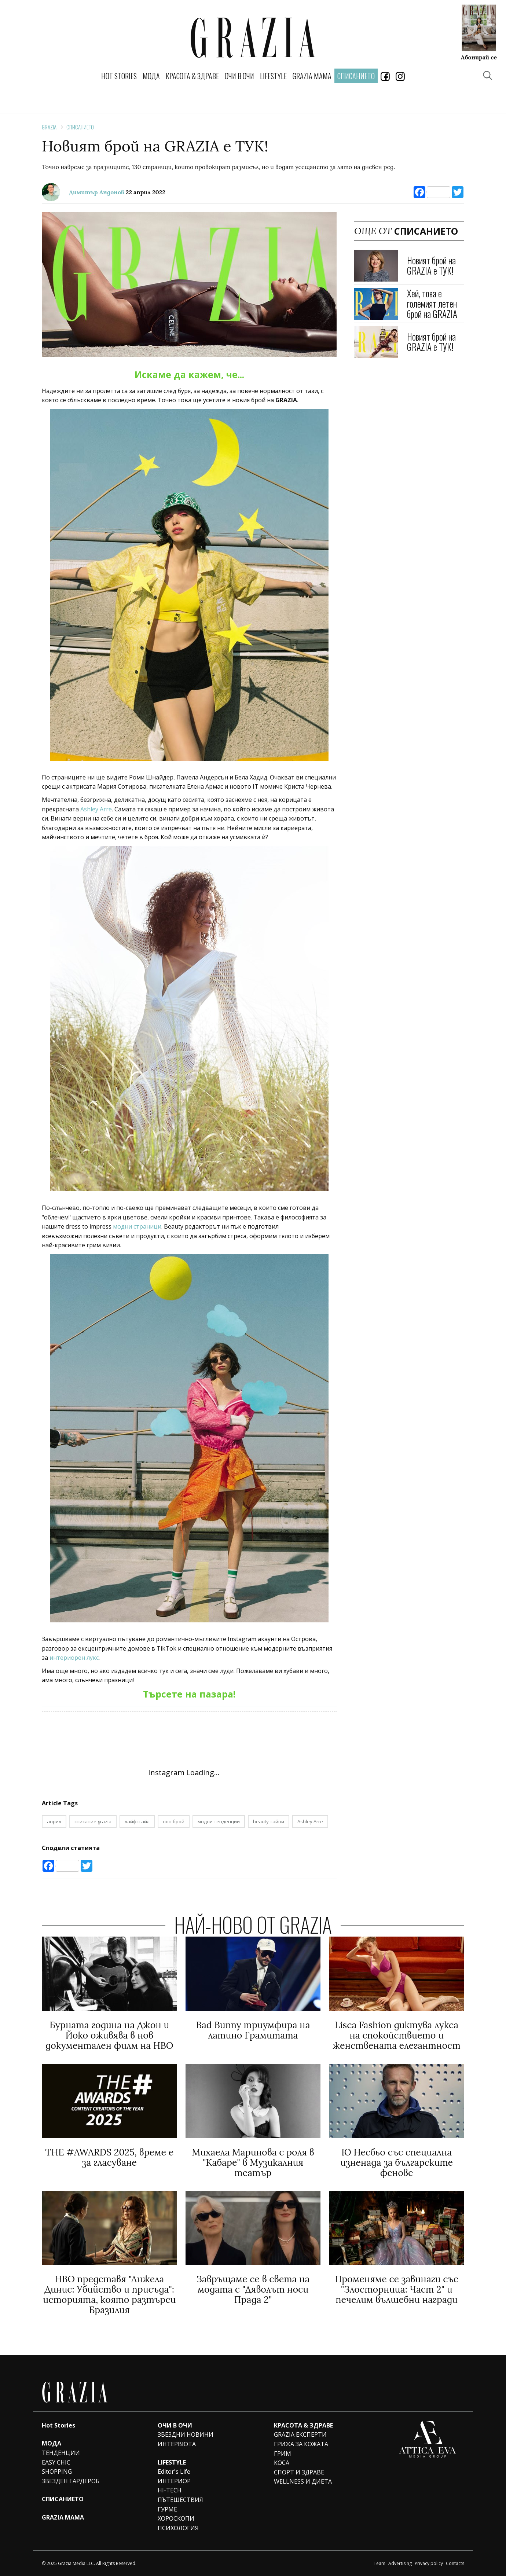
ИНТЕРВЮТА (177, 2444)
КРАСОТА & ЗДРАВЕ (192, 75)
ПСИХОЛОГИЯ (178, 2528)
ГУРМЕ (167, 2509)
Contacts (455, 2563)
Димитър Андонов (96, 192)
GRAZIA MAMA (312, 75)
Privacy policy (429, 2563)
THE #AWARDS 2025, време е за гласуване (109, 2157)
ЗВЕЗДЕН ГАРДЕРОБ (70, 2481)
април (54, 1821)
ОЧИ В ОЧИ (239, 75)
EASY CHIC (56, 2462)
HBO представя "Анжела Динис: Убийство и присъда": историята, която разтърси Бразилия (109, 2294)
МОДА (151, 75)
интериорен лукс (74, 1658)
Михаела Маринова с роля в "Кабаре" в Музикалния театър (253, 2162)
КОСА (281, 2463)
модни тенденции (219, 1821)
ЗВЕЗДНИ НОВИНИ (185, 2434)
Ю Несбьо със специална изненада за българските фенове (396, 2162)
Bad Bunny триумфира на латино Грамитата (253, 2030)
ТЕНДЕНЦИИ (61, 2453)
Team (379, 2563)
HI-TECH (170, 2490)
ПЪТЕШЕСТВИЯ (180, 2500)
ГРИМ (282, 2454)
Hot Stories (119, 75)
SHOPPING (57, 2471)
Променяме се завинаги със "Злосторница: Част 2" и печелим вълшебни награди (396, 2289)
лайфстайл (137, 1821)
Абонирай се (479, 56)
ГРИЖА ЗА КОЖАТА (301, 2444)
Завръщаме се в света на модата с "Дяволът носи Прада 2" (252, 2289)
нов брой (173, 1821)
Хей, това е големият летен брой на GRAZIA (432, 303)
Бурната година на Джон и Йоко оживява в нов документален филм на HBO (109, 2035)
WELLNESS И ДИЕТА (303, 2481)
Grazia (49, 127)
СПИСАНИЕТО (80, 127)
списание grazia (92, 1821)
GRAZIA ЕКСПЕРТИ (300, 2434)
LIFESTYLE (273, 75)
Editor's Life (174, 2471)
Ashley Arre (96, 809)
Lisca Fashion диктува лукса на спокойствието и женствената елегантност (397, 2035)
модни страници (137, 1226)
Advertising (400, 2563)
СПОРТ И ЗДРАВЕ (299, 2472)
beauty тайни (268, 1821)
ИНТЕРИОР (174, 2481)
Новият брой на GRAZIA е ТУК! (431, 265)
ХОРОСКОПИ (176, 2518)
